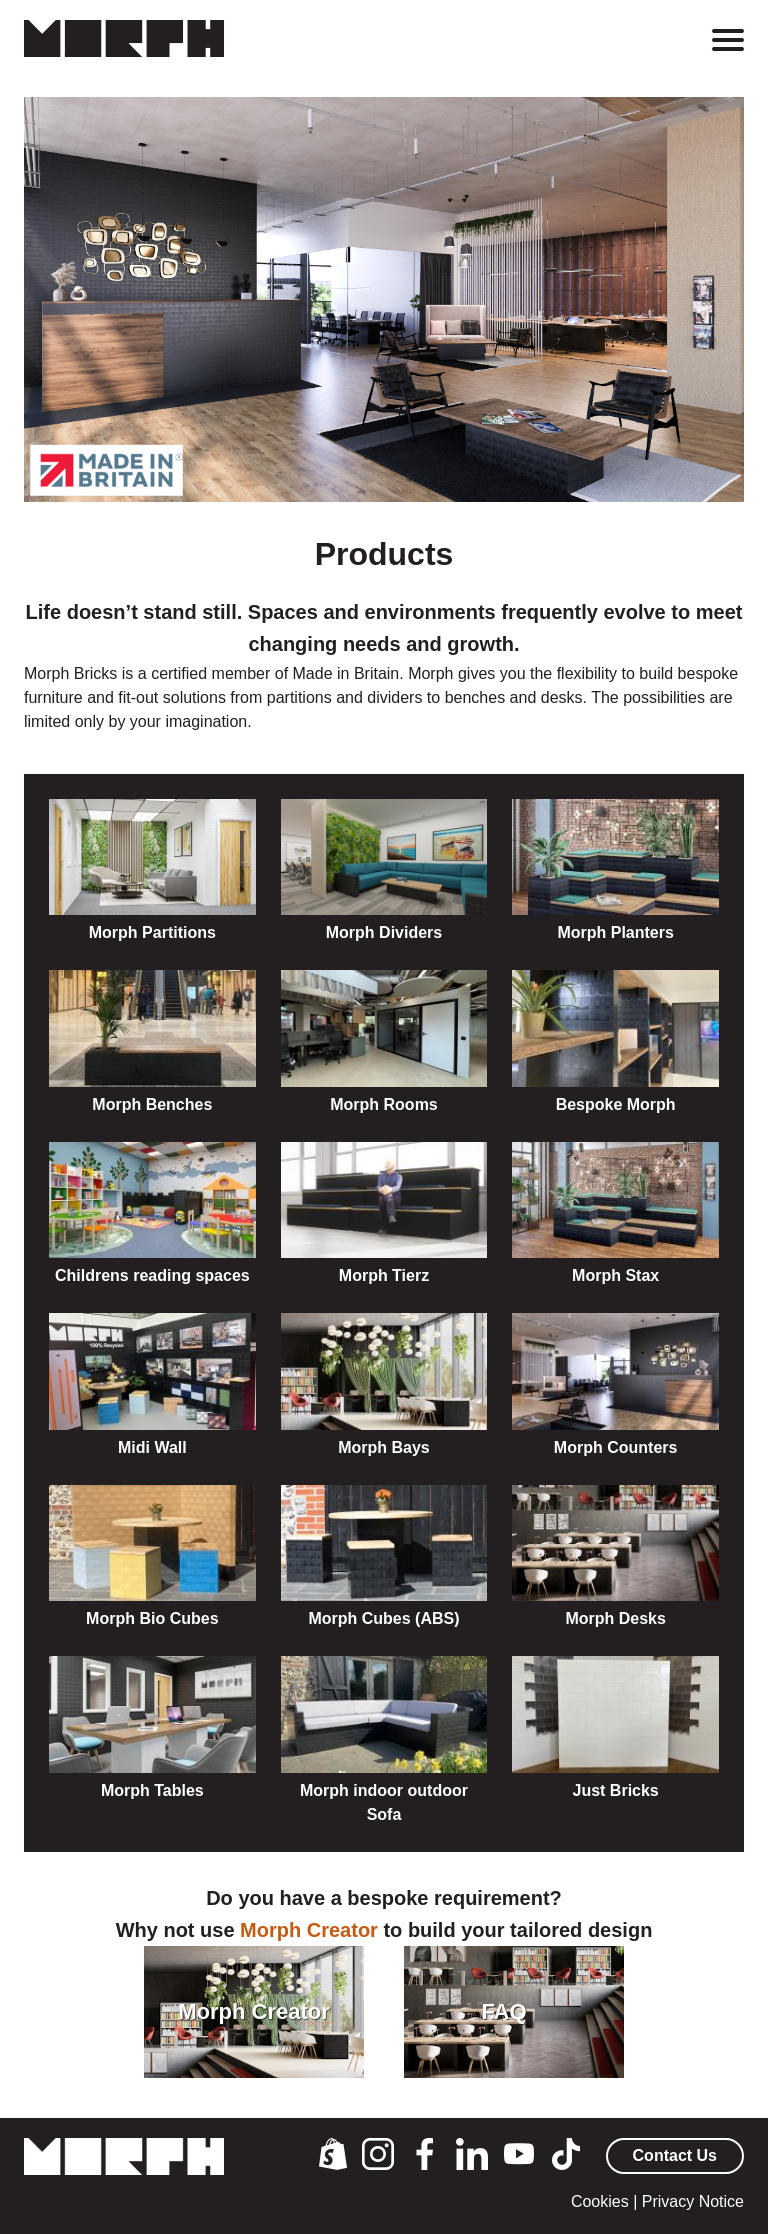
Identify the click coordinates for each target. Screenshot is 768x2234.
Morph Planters (615, 932)
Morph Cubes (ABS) (383, 1618)
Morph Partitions (152, 932)
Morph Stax (615, 1275)
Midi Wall (152, 1447)
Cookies (600, 2201)
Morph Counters (616, 1447)
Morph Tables (152, 1790)
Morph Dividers (384, 932)
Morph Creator (309, 1930)
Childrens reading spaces (152, 1275)
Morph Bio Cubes (152, 1618)
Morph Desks (615, 1618)
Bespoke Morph (616, 1104)
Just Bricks (616, 1790)
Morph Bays (384, 1447)
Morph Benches (152, 1104)
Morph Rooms (384, 1104)
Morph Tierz (384, 1275)
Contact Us (675, 2155)
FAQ (503, 2012)
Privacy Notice (693, 2201)
